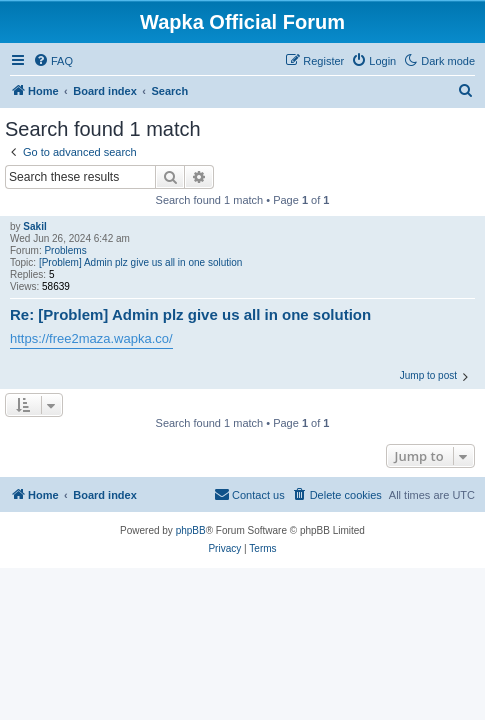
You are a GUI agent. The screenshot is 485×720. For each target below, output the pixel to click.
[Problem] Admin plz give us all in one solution (140, 262)
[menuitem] (53, 61)
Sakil (34, 226)
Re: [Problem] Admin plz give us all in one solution (190, 314)
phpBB (191, 530)
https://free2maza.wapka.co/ (91, 338)
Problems (65, 250)
